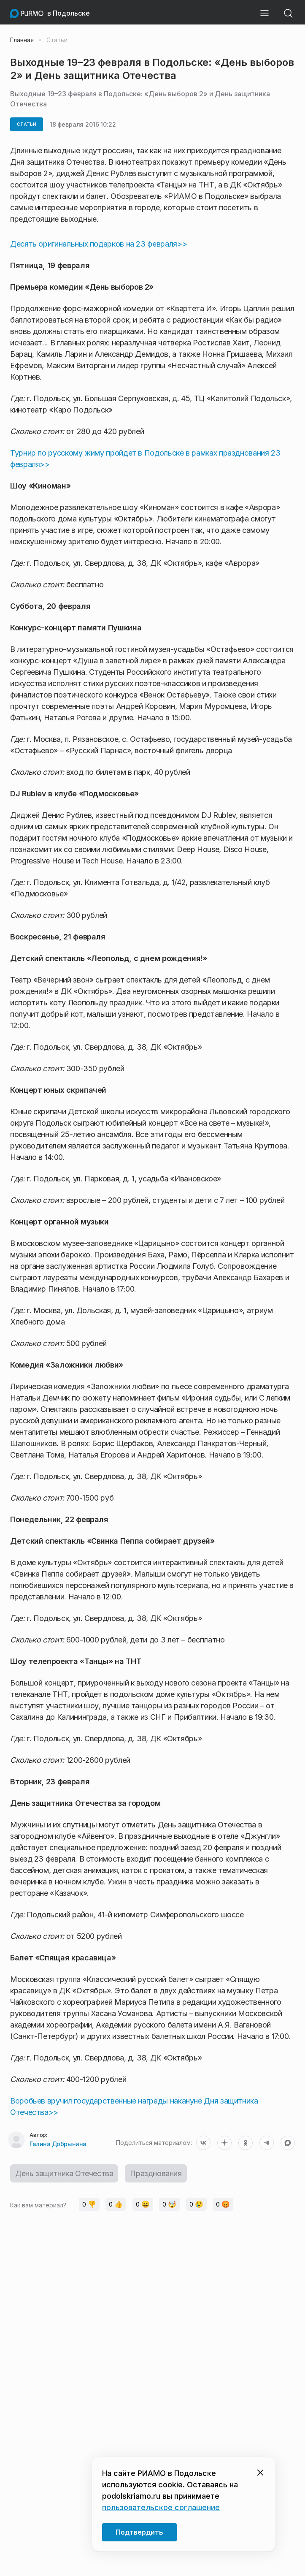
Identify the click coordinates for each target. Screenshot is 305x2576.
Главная (22, 40)
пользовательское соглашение (161, 2507)
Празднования (155, 2173)
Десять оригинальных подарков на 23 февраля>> (98, 243)
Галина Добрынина (58, 2143)
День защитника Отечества (64, 2173)
